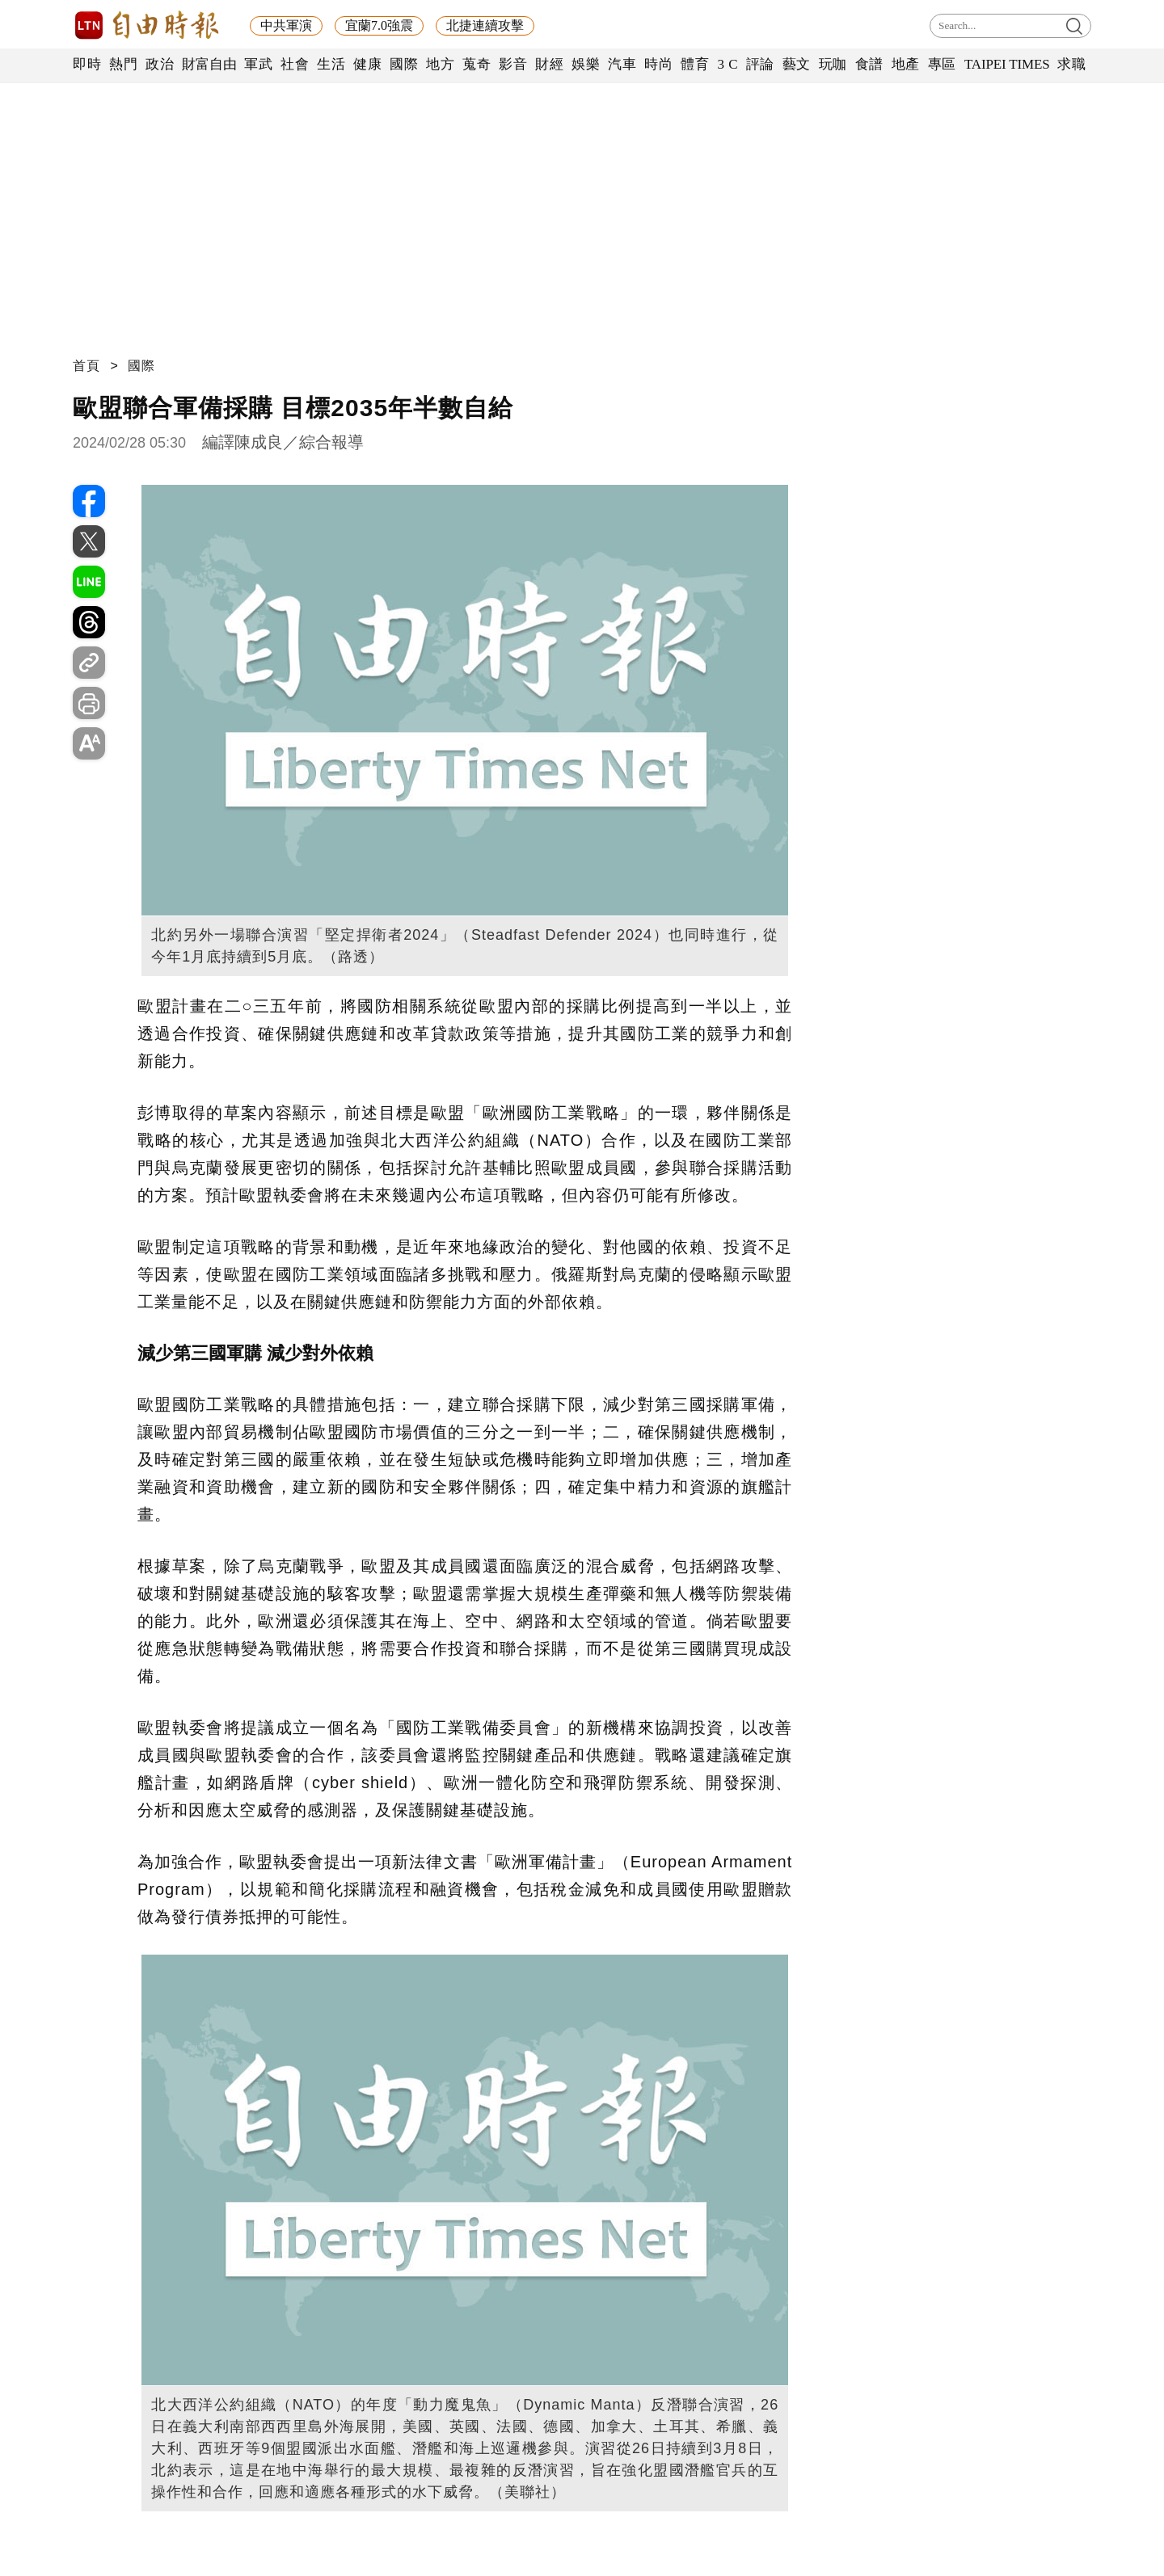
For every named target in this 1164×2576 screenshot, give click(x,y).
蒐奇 (476, 64)
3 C (727, 64)
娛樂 (585, 64)
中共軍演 (286, 25)
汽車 (622, 64)
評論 (760, 64)
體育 (695, 64)
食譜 (869, 64)
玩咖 (833, 64)
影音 (513, 64)
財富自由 (209, 64)
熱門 (123, 64)
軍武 (258, 64)
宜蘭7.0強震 (379, 25)
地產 (906, 64)
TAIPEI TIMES (1006, 64)
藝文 (796, 64)
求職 (1071, 64)
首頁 (86, 366)
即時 (87, 64)
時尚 (658, 64)
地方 (440, 64)
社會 (294, 64)
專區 (942, 64)
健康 (367, 64)
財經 (549, 64)
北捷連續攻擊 (485, 25)
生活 (331, 64)
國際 (404, 64)
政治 (160, 64)
